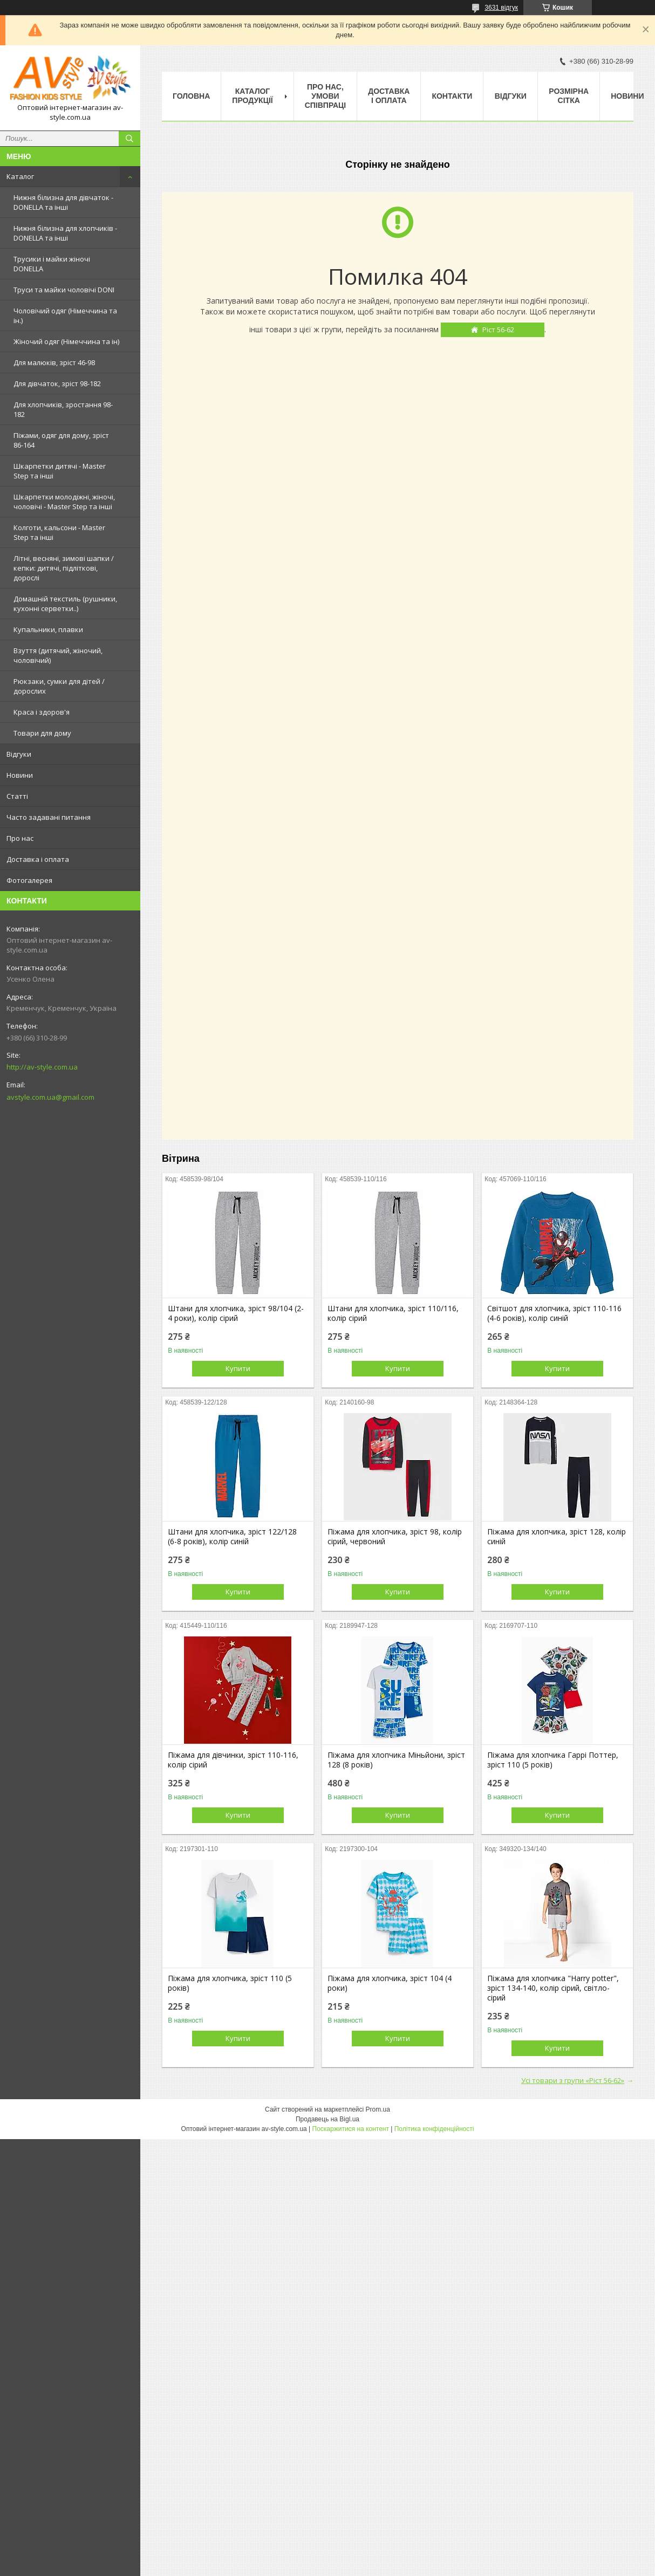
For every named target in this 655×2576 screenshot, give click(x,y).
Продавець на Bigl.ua (327, 2119)
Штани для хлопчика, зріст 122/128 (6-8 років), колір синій (232, 1536)
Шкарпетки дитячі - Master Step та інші (59, 471)
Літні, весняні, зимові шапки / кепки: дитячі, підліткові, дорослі (63, 568)
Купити (238, 1368)
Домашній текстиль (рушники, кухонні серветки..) (65, 603)
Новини (19, 775)
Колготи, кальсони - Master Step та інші (59, 532)
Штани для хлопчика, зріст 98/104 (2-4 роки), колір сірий (236, 1313)
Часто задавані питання (48, 817)
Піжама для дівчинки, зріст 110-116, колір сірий (233, 1760)
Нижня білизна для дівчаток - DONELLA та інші (63, 202)
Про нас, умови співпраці (325, 96)
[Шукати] (129, 139)
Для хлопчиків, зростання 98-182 (63, 409)
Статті (17, 796)
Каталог (20, 176)
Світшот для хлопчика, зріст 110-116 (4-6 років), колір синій (554, 1313)
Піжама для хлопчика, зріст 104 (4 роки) (390, 1983)
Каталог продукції (252, 96)
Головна (191, 96)
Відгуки (18, 754)
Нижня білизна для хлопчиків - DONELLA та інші (65, 233)
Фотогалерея (29, 880)
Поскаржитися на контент (350, 2129)
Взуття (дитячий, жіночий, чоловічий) (58, 655)
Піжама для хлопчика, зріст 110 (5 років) (230, 1983)
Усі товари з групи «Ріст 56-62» (572, 2080)
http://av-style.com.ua (42, 1067)
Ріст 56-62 (498, 329)
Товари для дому (42, 733)
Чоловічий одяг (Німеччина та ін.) (65, 315)
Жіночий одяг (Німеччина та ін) (66, 341)
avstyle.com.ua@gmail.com (50, 1097)
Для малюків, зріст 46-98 (54, 362)
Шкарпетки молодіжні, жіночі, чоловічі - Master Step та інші (64, 501)
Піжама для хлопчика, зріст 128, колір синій (556, 1536)
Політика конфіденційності (434, 2129)
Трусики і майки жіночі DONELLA (51, 263)
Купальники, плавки (48, 629)
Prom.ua (378, 2109)
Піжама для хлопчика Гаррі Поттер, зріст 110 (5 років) (552, 1760)
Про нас (19, 838)
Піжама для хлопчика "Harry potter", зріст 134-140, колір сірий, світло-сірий (553, 1988)
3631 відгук (501, 7)
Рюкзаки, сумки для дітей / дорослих (59, 686)
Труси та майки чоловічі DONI (63, 289)
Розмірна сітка (569, 96)
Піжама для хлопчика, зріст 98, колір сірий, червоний (395, 1536)
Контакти (452, 96)
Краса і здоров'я (41, 712)
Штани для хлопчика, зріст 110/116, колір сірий (393, 1313)
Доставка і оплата (37, 859)
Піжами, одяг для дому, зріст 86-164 (61, 440)
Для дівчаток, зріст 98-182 (57, 383)
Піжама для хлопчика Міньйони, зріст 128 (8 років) (396, 1760)
